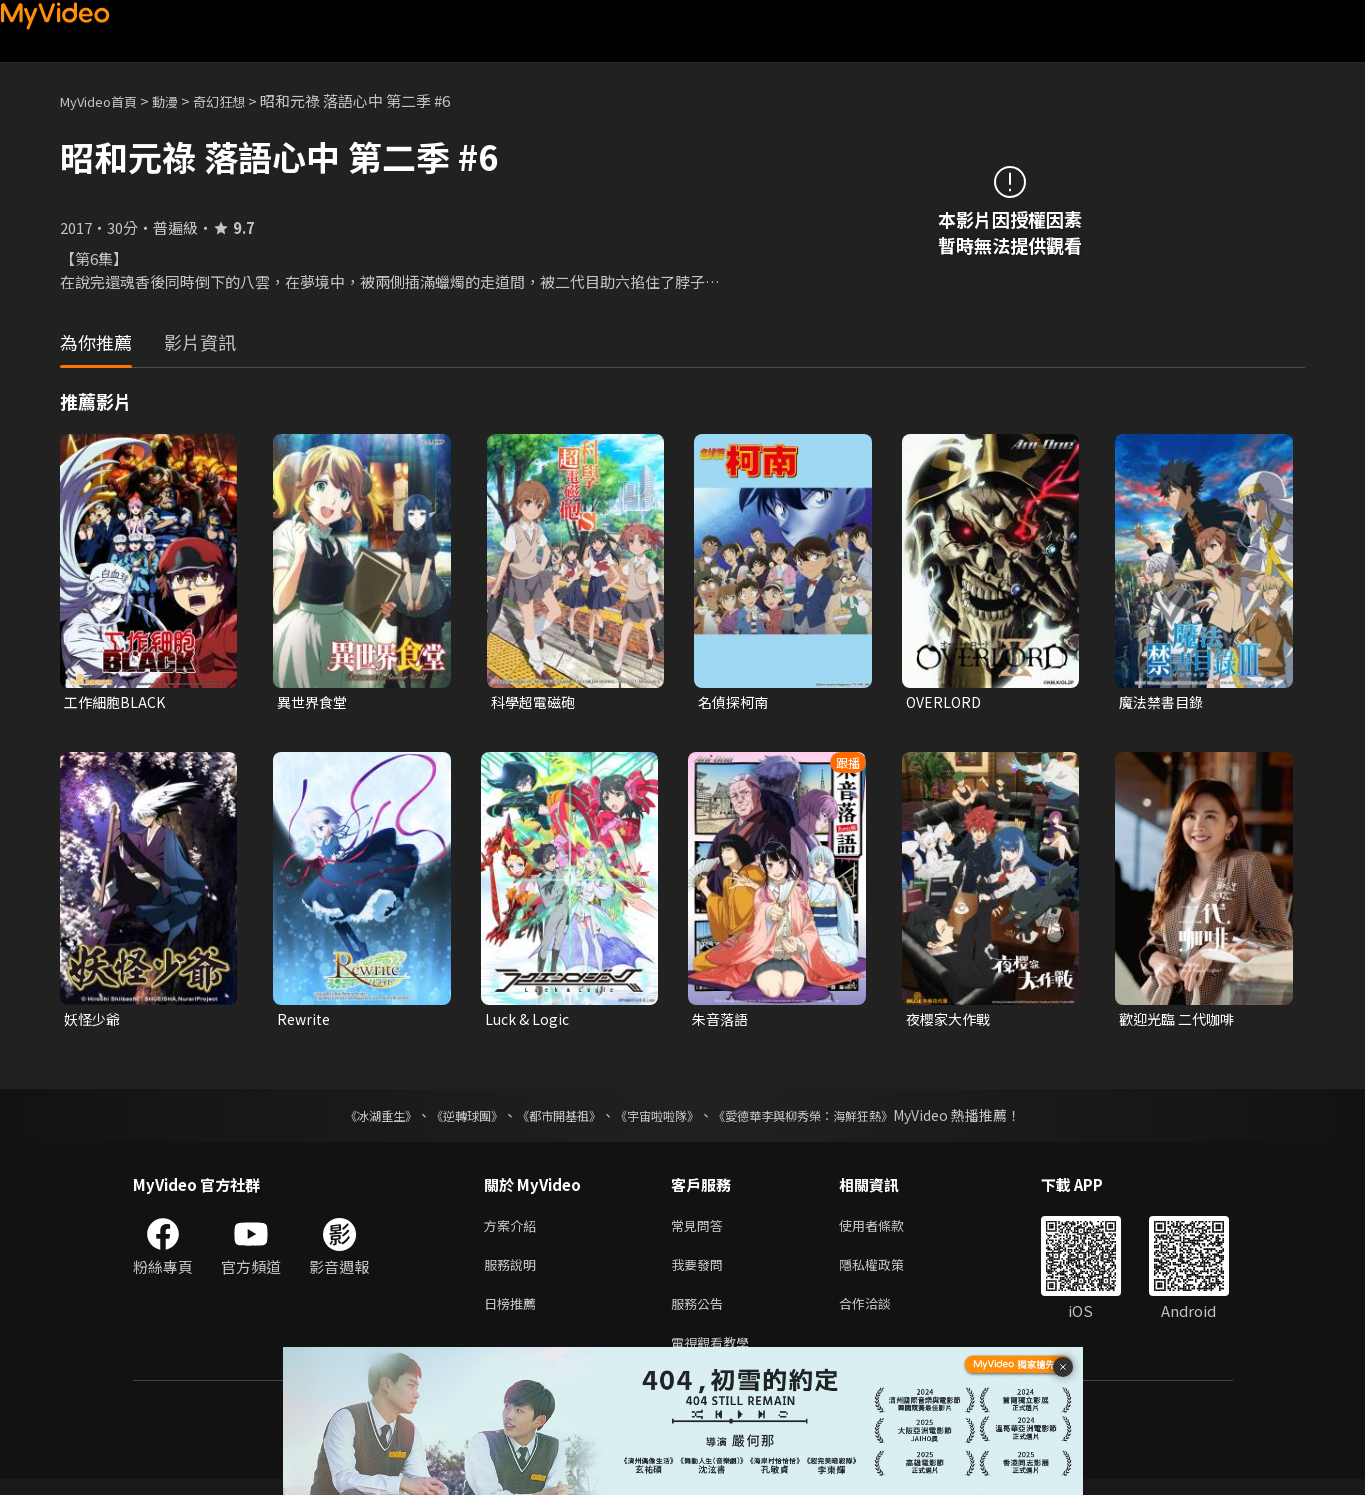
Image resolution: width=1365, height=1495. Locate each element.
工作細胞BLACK (117, 702)
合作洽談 (881, 1314)
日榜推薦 (514, 1314)
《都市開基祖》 (549, 1119)
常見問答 (701, 1230)
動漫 (181, 100)
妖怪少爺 (94, 1021)
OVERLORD (945, 702)
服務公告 (701, 1314)
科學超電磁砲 (536, 702)
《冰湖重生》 (346, 1119)
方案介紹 (514, 1230)
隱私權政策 (888, 1272)
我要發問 (701, 1272)
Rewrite (305, 1021)
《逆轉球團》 (444, 1119)
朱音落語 (722, 1021)
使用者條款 (888, 1230)
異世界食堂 (314, 702)
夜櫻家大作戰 (951, 1021)
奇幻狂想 (241, 100)
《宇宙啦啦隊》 (661, 1119)
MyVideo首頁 (105, 100)
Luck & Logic (529, 1021)
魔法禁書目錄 (1164, 702)
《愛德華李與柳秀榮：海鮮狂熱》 (829, 1119)
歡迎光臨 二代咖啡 (1180, 1021)
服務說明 (514, 1272)
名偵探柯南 (735, 702)
